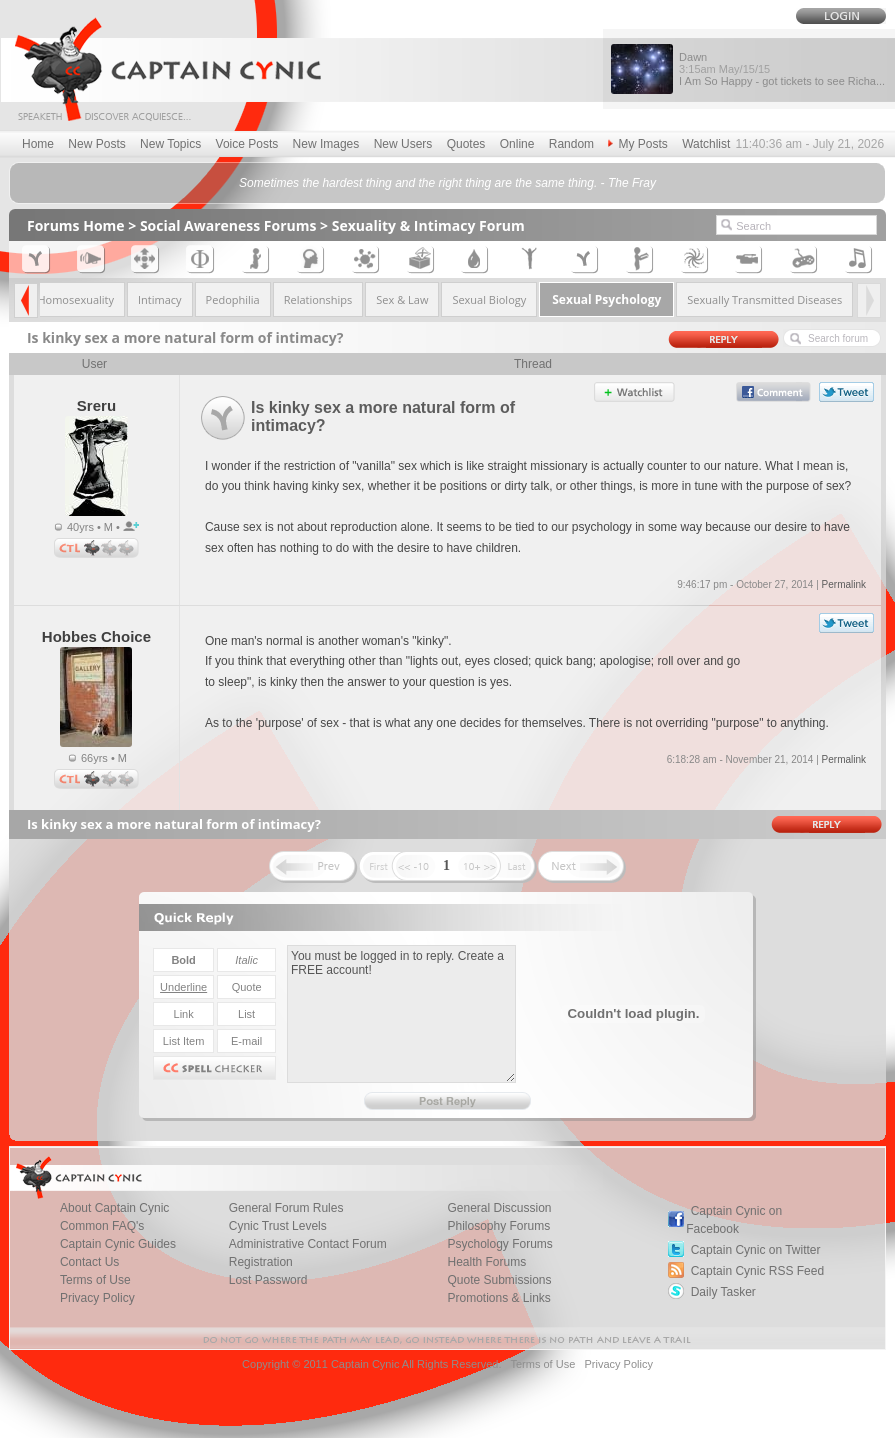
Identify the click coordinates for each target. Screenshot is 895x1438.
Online (517, 144)
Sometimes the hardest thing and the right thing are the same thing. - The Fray (447, 183)
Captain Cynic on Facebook (734, 1220)
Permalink (844, 584)
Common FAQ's (102, 1226)
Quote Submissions (499, 1280)
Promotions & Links (498, 1298)
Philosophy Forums (498, 1226)
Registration (261, 1262)
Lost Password (268, 1280)
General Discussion (499, 1208)
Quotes (466, 144)
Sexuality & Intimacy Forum (428, 225)
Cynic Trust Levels (278, 1226)
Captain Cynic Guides (118, 1244)
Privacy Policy (97, 1298)
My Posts (637, 144)
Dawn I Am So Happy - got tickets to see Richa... (782, 69)
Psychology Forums (499, 1244)
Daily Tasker (723, 1292)
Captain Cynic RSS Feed (757, 1271)
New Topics (170, 144)
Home (38, 144)
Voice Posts (247, 144)
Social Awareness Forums (228, 225)
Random (571, 144)
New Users (403, 144)
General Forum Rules (286, 1208)
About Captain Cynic (114, 1208)
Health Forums (486, 1262)
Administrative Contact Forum (308, 1244)
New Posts (96, 144)
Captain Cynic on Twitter (756, 1250)
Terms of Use (95, 1280)
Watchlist (706, 144)
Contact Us (89, 1262)
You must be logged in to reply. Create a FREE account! (401, 1014)
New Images (326, 144)
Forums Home (76, 225)
